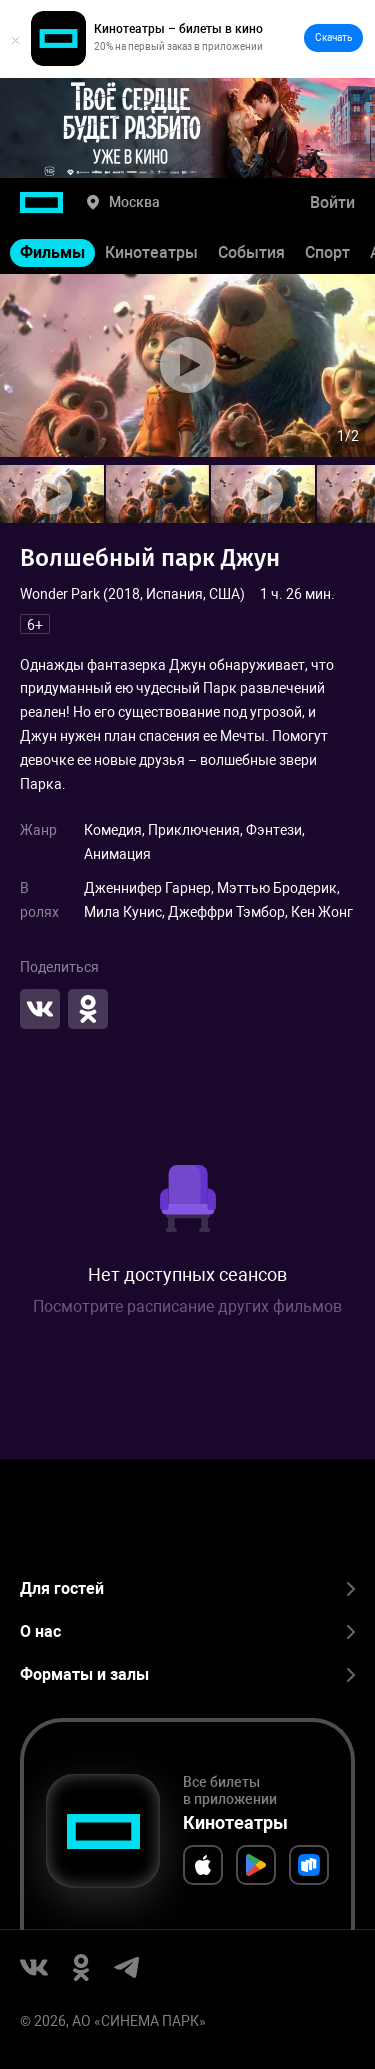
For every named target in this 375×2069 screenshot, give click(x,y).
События (251, 252)
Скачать (333, 37)
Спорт (327, 252)
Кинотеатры (151, 252)
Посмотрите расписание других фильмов (187, 1306)
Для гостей (187, 1588)
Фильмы (52, 252)
